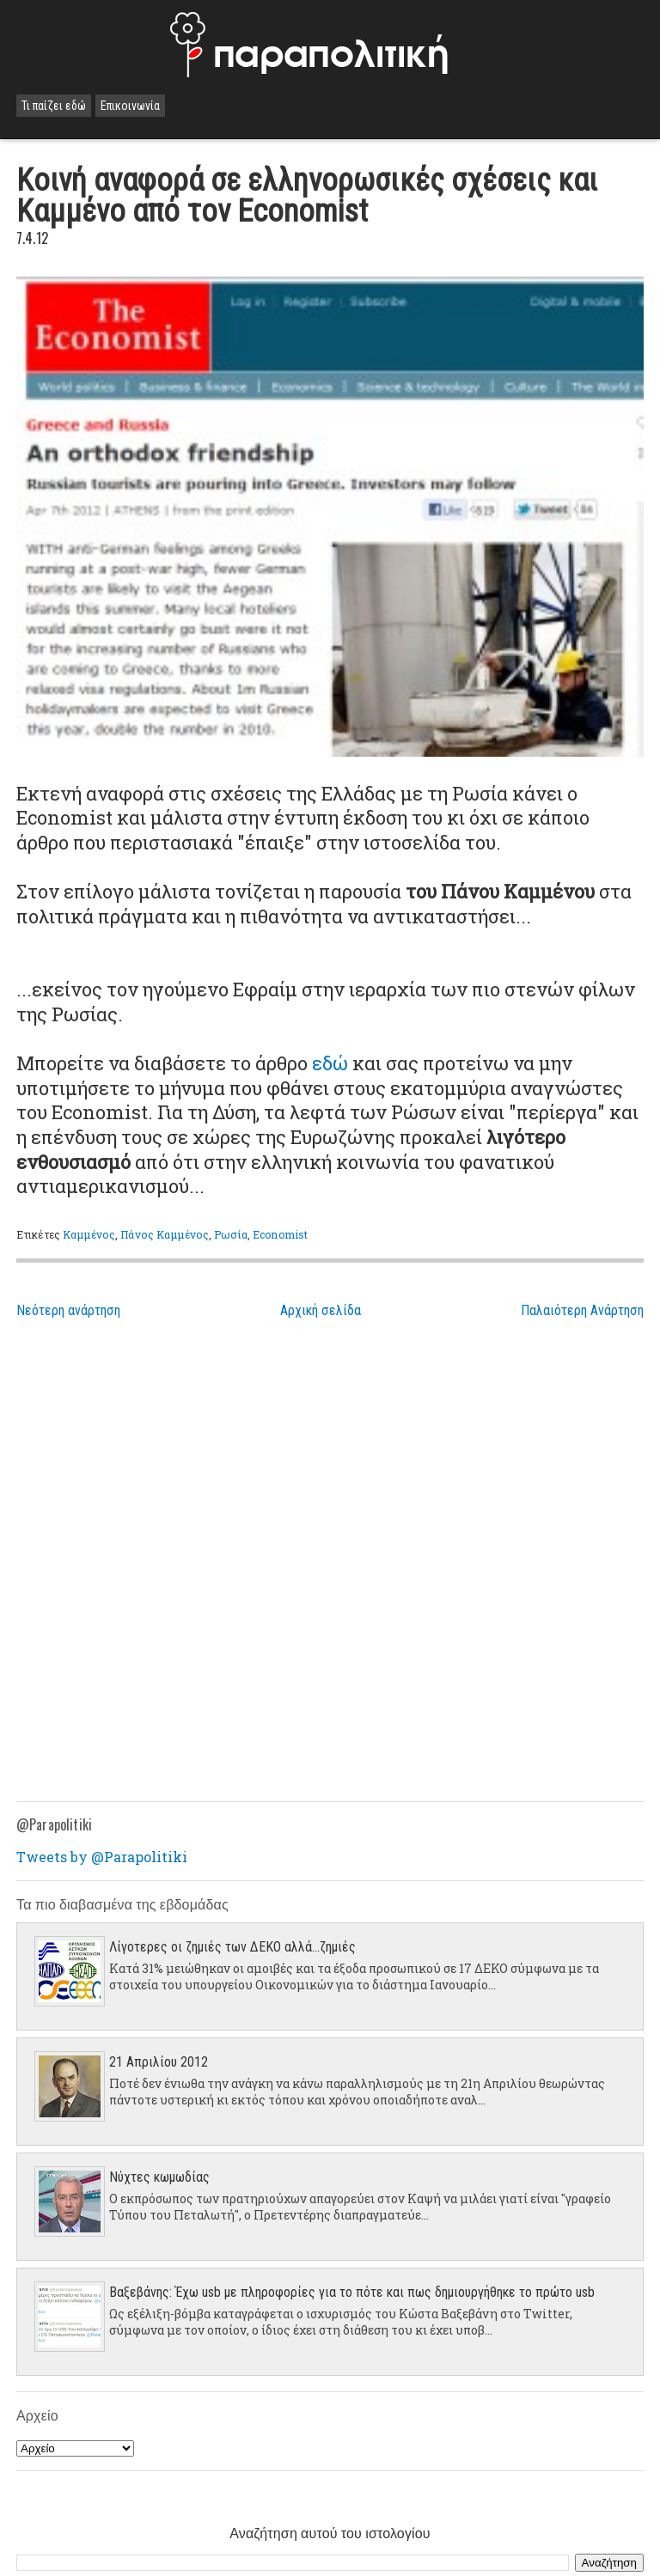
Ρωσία (231, 1234)
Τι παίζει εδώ (53, 106)
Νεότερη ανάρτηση (68, 1310)
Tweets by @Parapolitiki (101, 1857)
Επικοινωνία (130, 106)
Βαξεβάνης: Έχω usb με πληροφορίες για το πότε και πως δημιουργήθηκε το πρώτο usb (352, 2292)
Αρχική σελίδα (320, 1310)
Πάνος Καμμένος (164, 1234)
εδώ (330, 1062)
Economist (280, 1234)
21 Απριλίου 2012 (158, 2062)
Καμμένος (89, 1234)
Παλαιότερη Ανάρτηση (582, 1310)
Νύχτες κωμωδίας (159, 2177)
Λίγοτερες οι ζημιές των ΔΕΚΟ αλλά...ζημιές (232, 1947)
